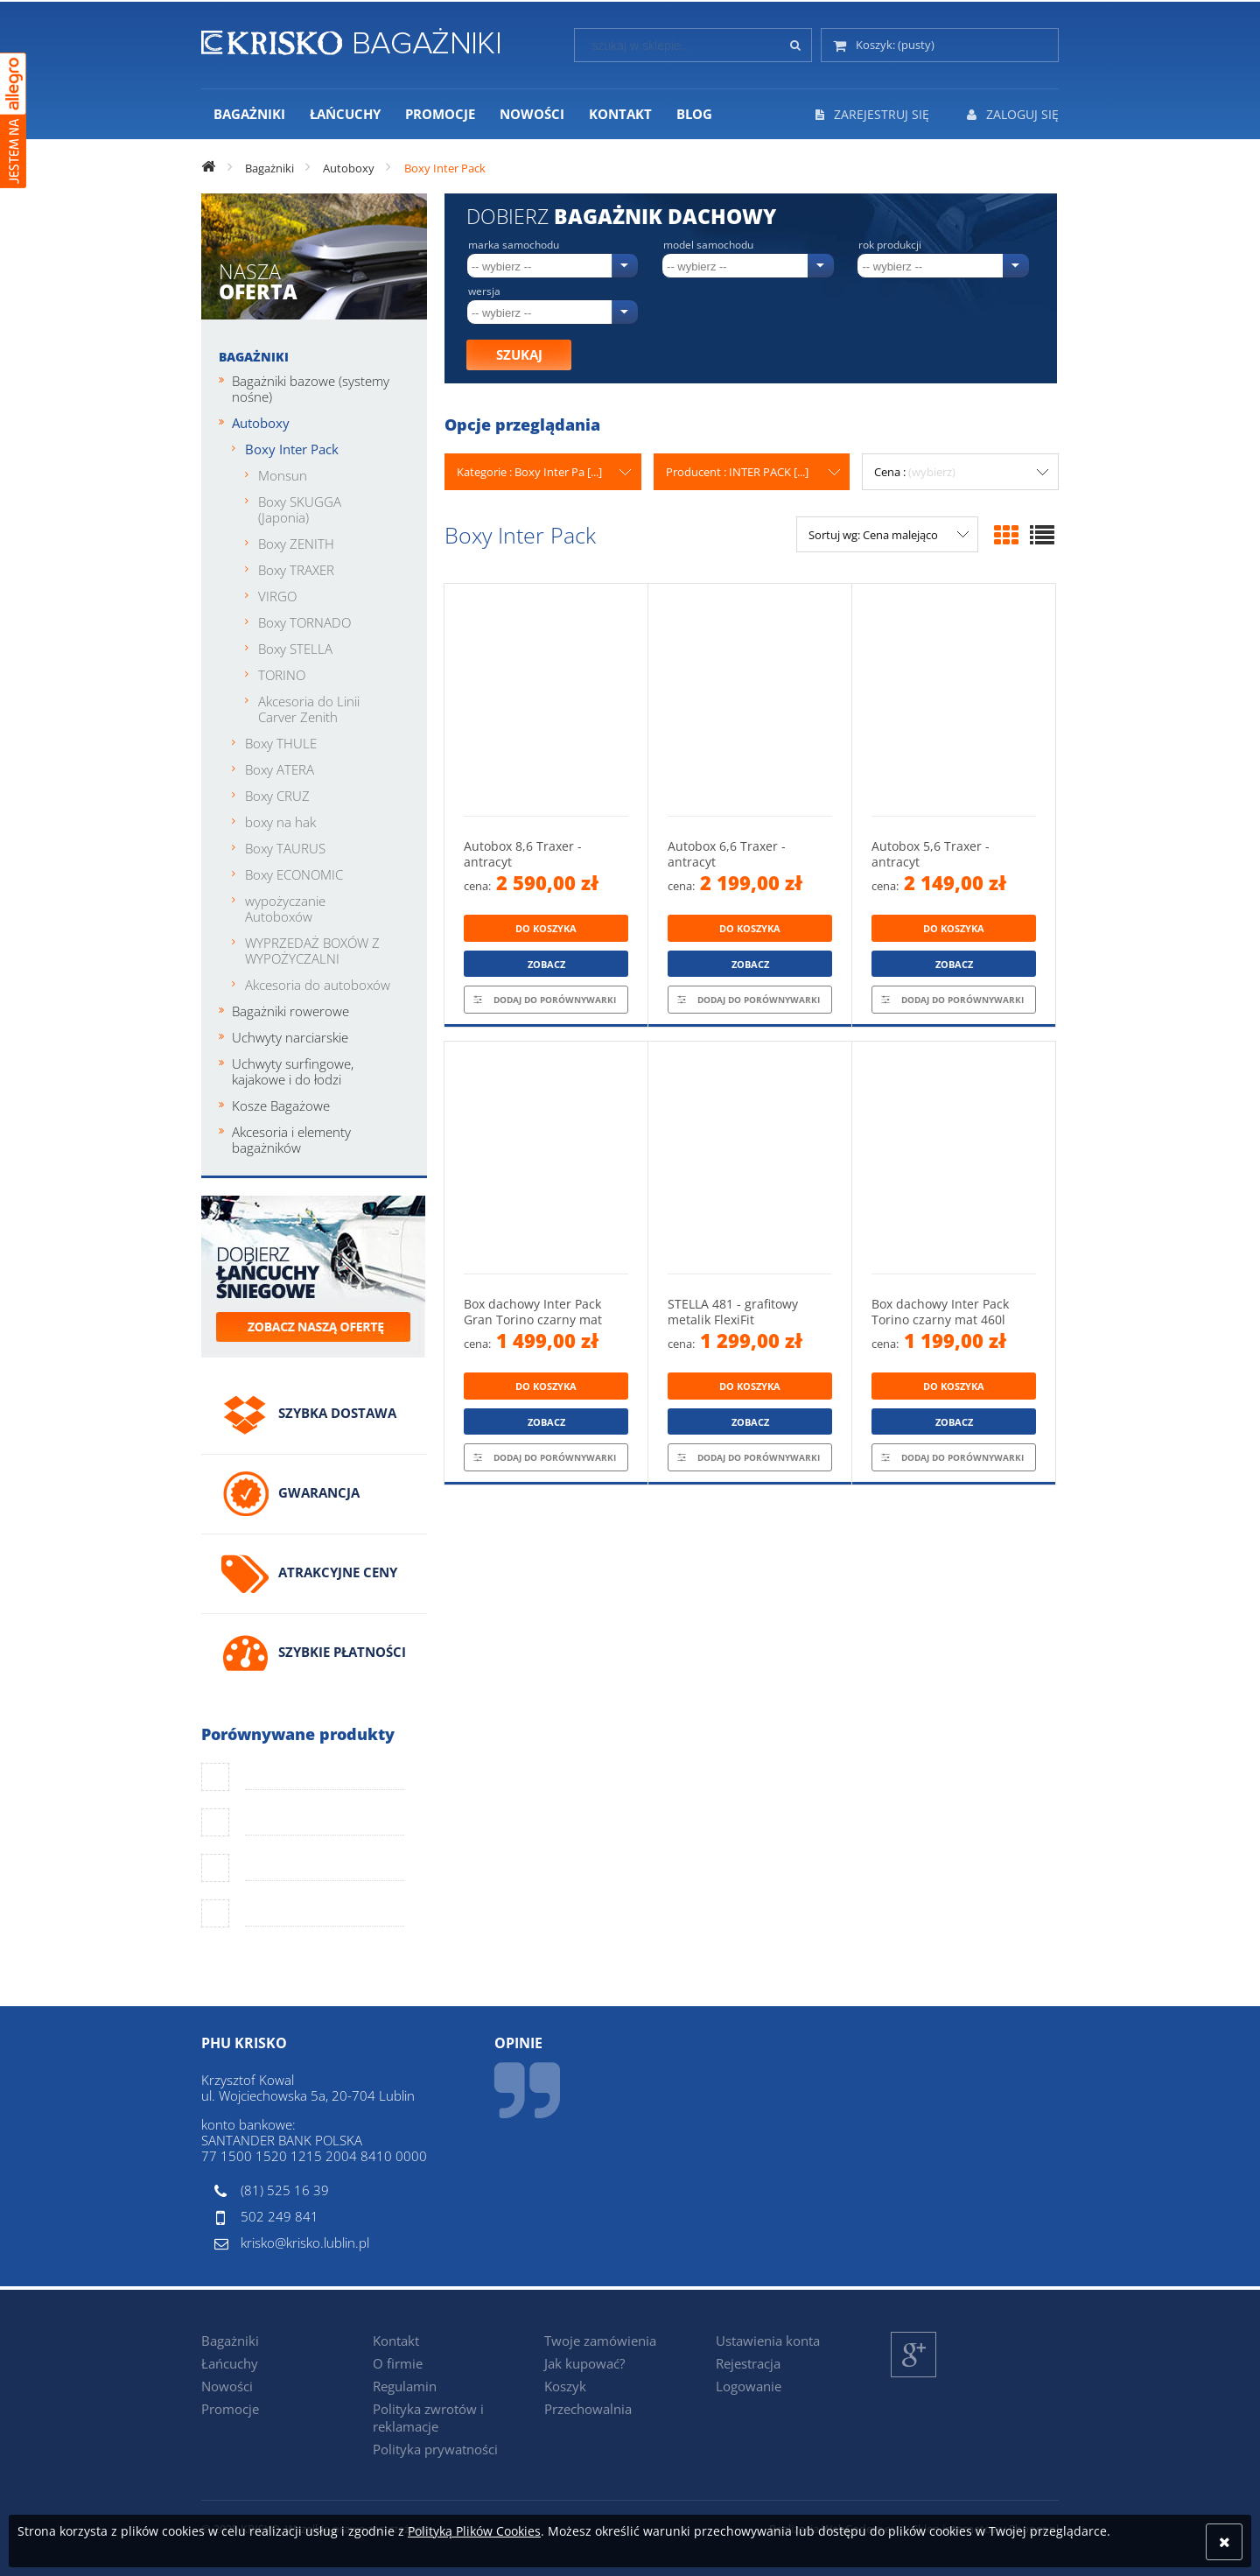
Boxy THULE (281, 743)
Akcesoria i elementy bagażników (291, 1139)
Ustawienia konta (768, 2340)
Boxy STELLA (295, 648)
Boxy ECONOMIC (294, 874)
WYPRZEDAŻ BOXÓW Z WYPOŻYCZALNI (312, 950)
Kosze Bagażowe (281, 1105)
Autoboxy (261, 423)
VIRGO (277, 596)
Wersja (484, 291)
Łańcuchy (229, 2363)
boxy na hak (280, 822)
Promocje (230, 2409)
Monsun (282, 475)
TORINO (281, 675)
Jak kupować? (584, 2363)
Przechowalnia (588, 2409)
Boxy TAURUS (285, 848)
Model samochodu (708, 245)
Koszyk (565, 2386)
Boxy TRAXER (296, 570)
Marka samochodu (513, 245)
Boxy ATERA (279, 769)
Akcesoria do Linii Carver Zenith (309, 709)
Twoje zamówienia (600, 2340)
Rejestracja (748, 2363)
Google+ (914, 2376)
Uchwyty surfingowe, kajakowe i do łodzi (293, 1071)
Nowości (227, 2386)
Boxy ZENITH (296, 543)
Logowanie (748, 2386)
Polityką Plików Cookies (474, 2531)
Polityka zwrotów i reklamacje (428, 2417)
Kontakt (396, 2340)
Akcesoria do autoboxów (317, 984)
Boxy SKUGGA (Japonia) (299, 509)
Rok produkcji (889, 245)
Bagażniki (254, 356)
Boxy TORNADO (304, 622)
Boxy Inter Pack (292, 449)
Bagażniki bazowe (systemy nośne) (310, 388)
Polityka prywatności (435, 2449)
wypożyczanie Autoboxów (285, 908)
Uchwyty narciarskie (290, 1037)
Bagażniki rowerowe (290, 1011)
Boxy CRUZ (277, 795)
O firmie (398, 2363)
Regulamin (405, 2386)
